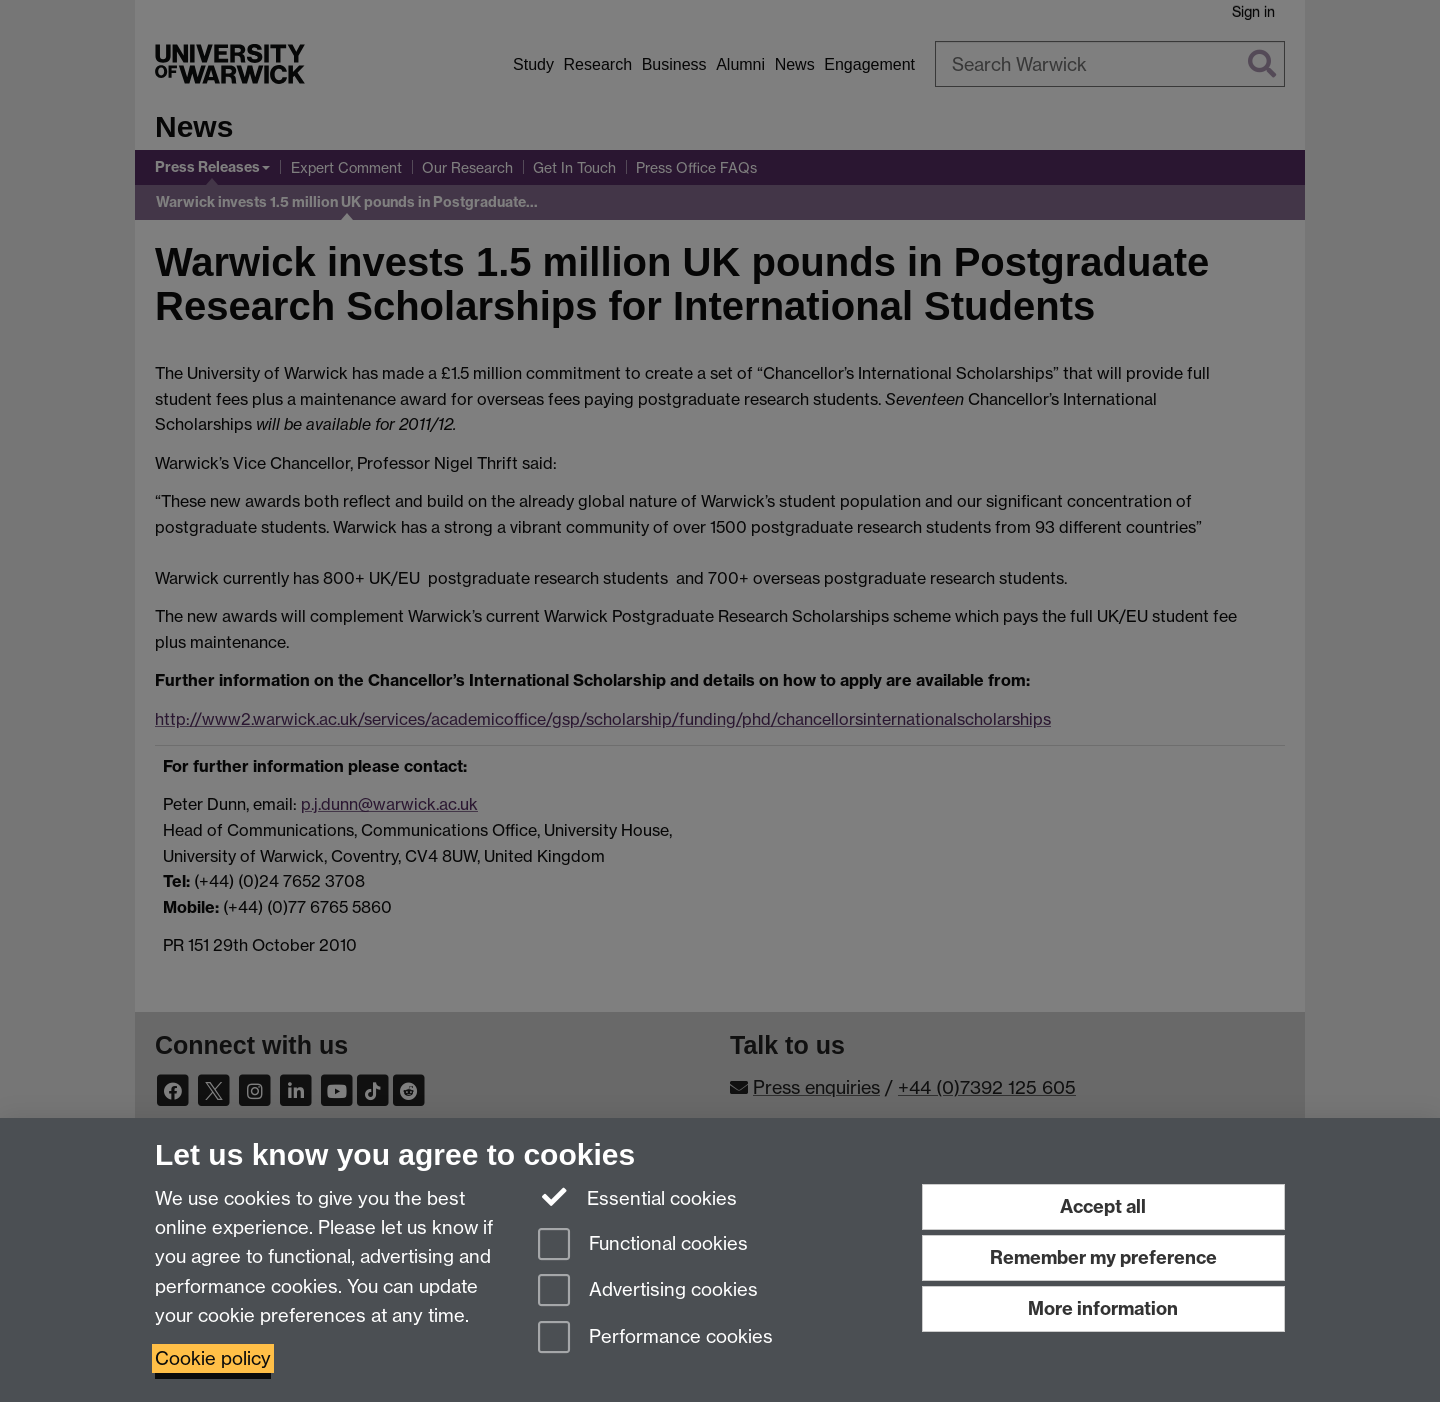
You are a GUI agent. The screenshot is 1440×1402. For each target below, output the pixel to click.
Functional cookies (643, 1245)
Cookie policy (213, 1358)
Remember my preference (1103, 1257)
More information (1103, 1308)
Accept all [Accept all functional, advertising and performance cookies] (1103, 1206)
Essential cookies (637, 1197)
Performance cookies (655, 1338)
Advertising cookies (648, 1291)
